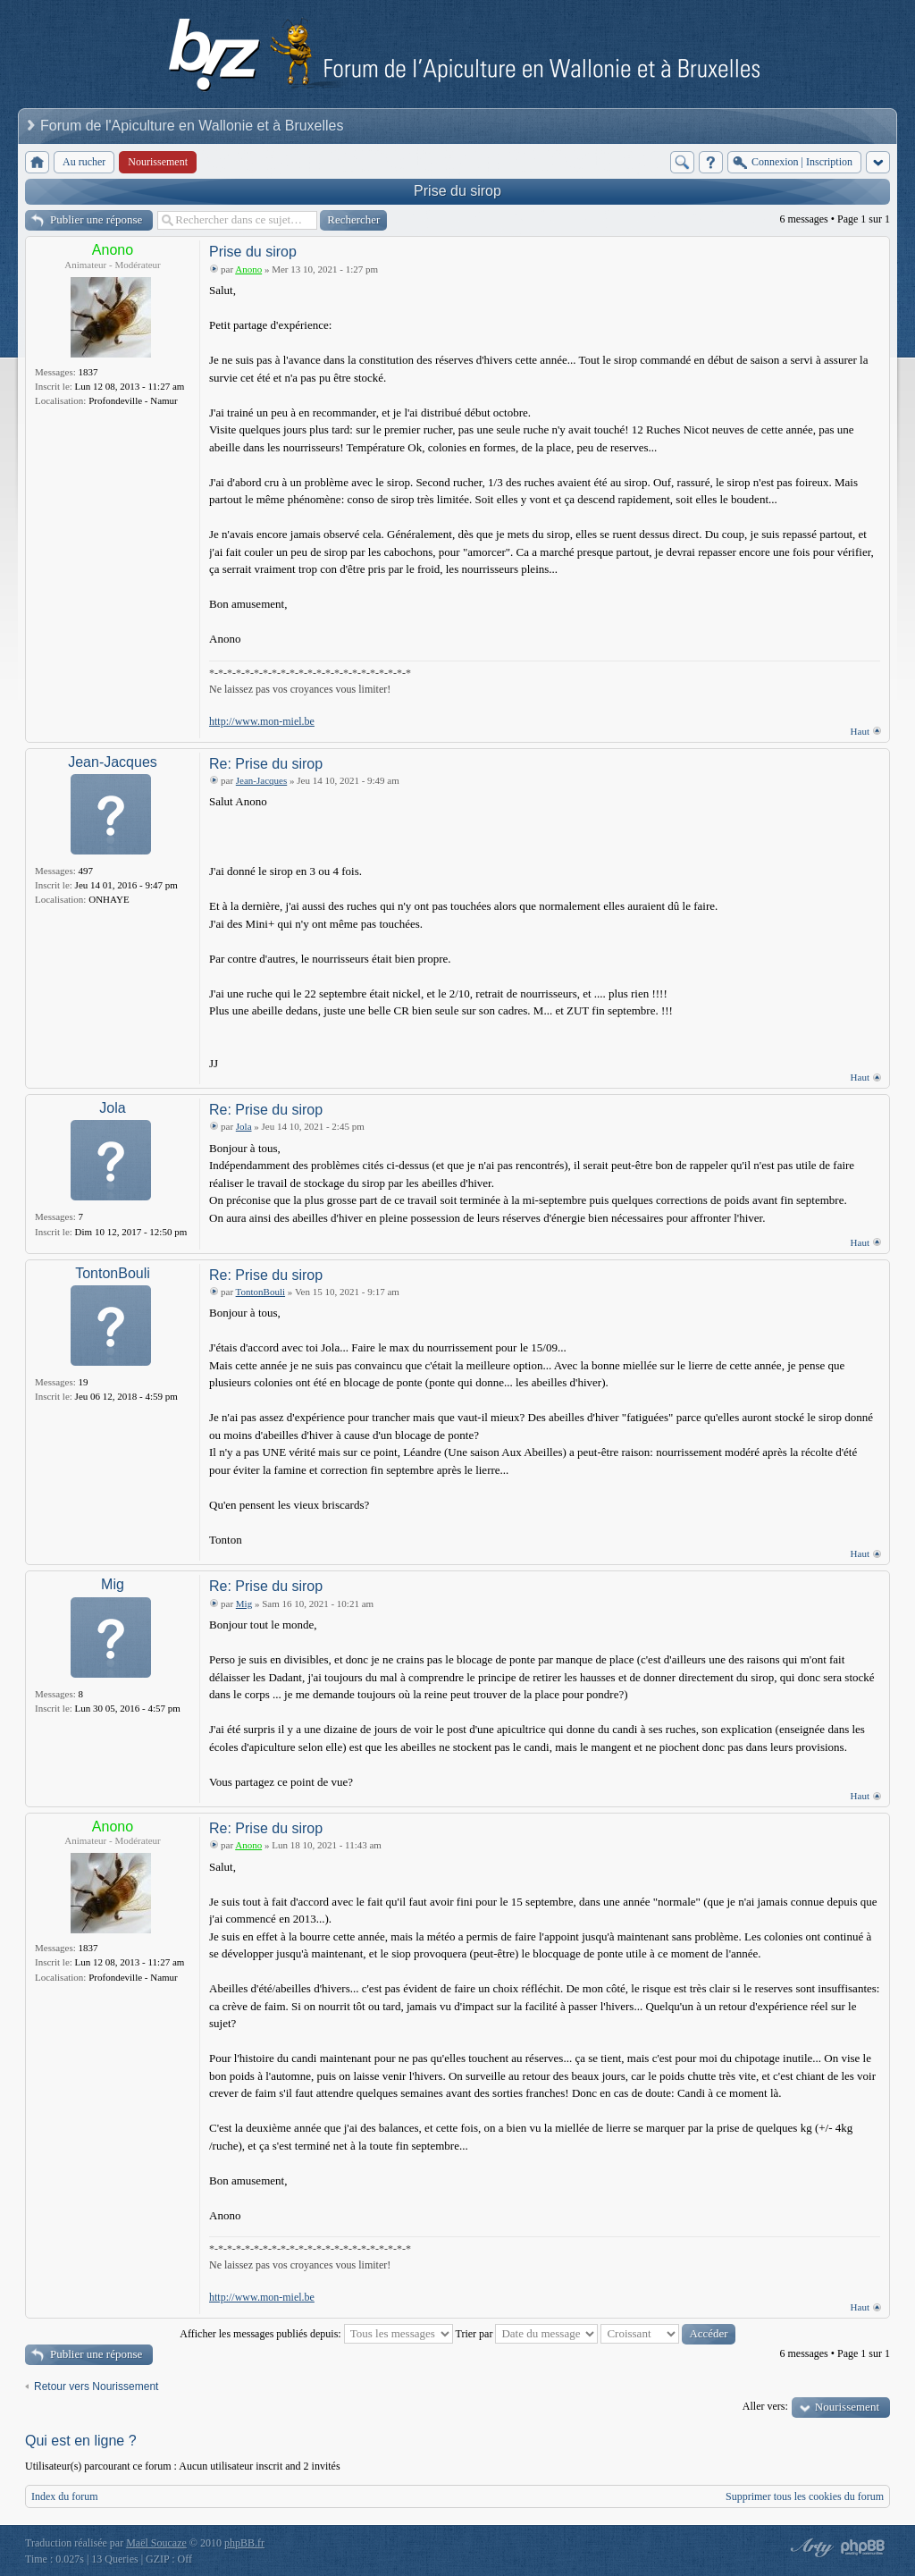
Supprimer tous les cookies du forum (805, 2496)
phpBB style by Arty (809, 2547)
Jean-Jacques (112, 762)
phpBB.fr (244, 2543)
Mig (112, 1584)
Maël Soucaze (156, 2543)
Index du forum (64, 2496)
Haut (860, 731)
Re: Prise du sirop (266, 763)
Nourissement (847, 2406)
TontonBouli (112, 1273)
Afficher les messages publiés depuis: (316, 2334)
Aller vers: (765, 2406)
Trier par (527, 2334)
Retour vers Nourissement (96, 2386)
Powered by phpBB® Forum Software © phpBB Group (863, 2547)
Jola (112, 1107)
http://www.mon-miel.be (262, 721)
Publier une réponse (96, 219)
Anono (112, 249)
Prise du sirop (457, 190)
